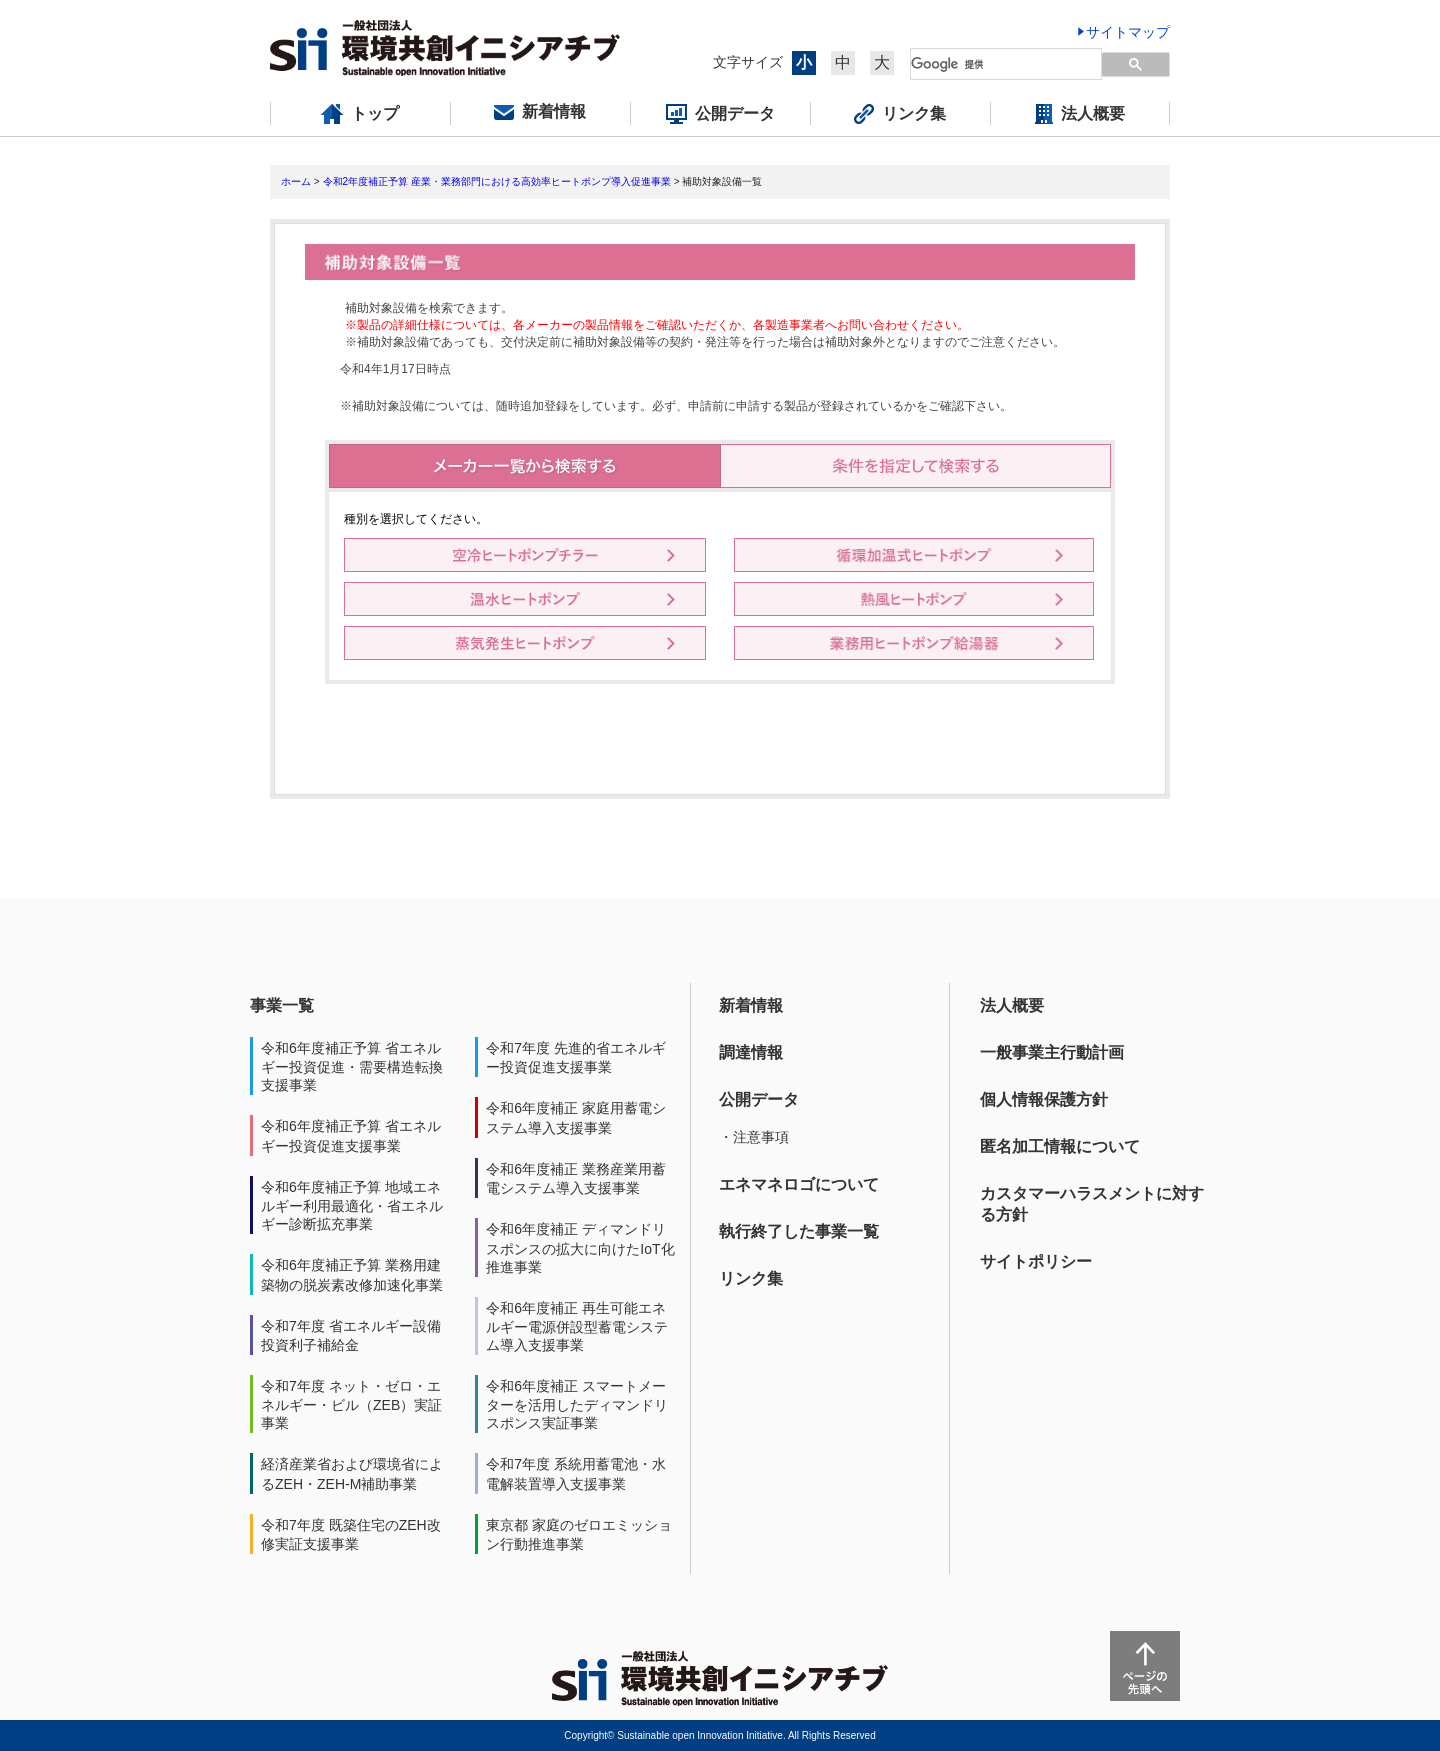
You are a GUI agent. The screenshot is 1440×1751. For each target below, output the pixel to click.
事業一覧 (282, 1005)
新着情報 (751, 1005)
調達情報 (751, 1052)
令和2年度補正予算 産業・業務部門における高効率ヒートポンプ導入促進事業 (497, 181)
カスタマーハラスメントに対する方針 (1092, 1204)
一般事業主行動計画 (1052, 1052)
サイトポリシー (1036, 1261)
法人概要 (1012, 1005)
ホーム (296, 181)
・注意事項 (754, 1137)
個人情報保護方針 (1044, 1099)
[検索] (994, 64)
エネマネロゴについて (799, 1184)
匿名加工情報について (1060, 1146)
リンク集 (751, 1278)
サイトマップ (1128, 32)
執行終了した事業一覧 (799, 1231)
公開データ (759, 1099)
